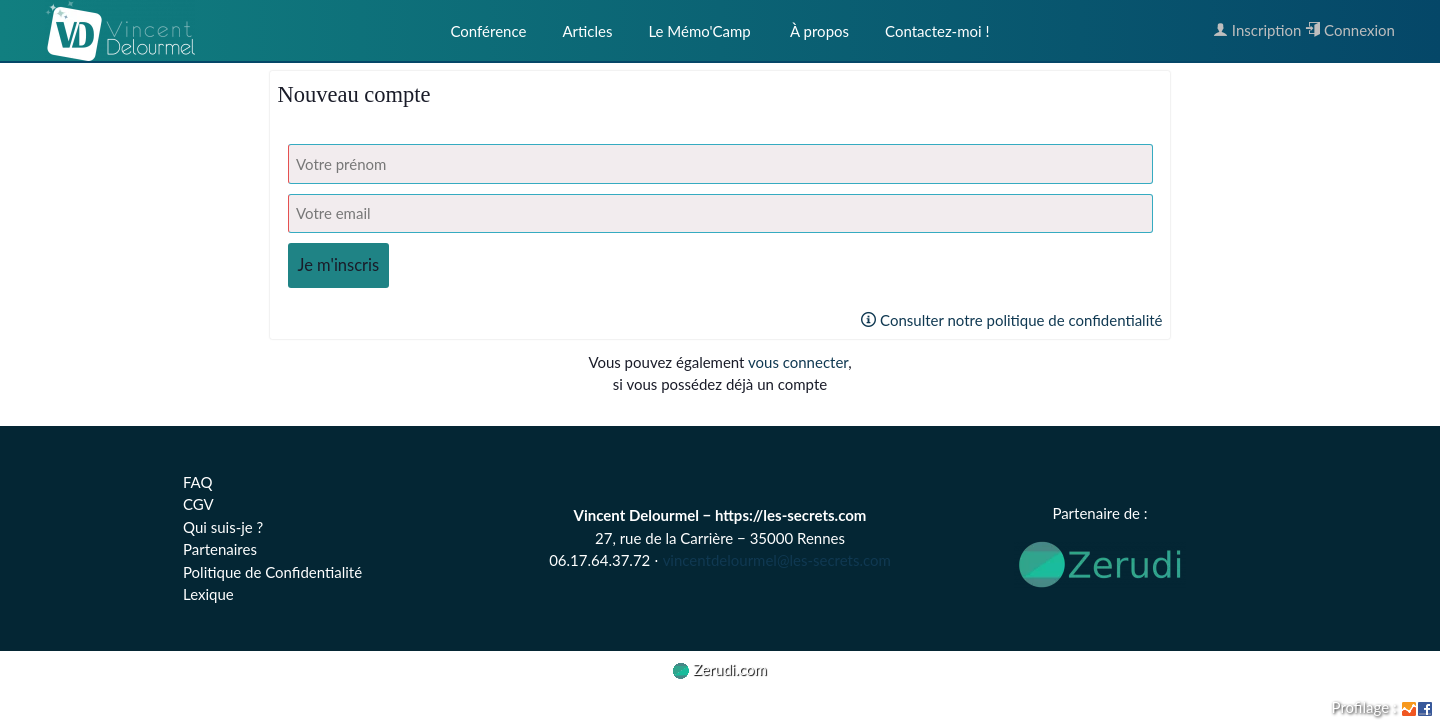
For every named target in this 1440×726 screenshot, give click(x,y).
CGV (198, 504)
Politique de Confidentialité (272, 572)
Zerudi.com (720, 669)
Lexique (208, 594)
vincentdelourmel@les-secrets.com (777, 560)
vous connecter (798, 362)
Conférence (488, 31)
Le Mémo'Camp (699, 31)
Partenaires (220, 549)
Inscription (1257, 30)
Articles (587, 31)
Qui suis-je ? (223, 527)
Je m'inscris (339, 265)
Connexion (1350, 30)
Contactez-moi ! (937, 31)
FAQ (198, 482)
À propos (818, 31)
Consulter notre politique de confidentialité (1011, 320)
